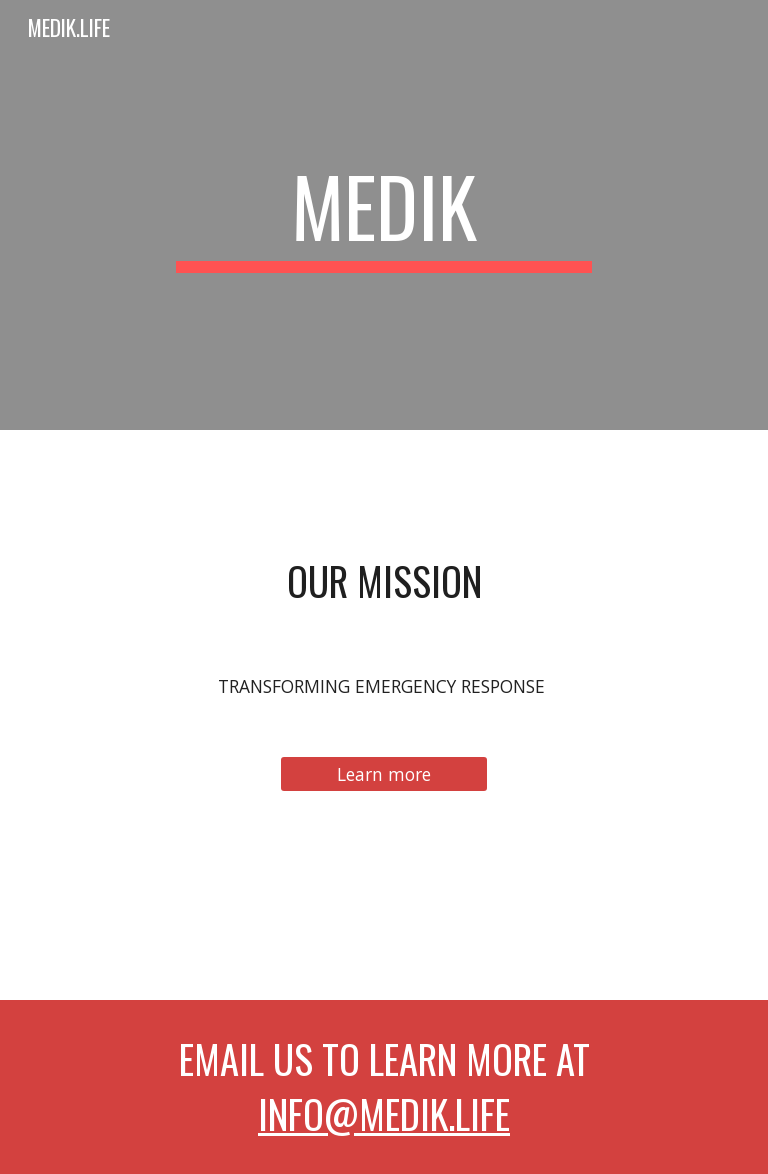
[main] (383, 215)
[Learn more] (383, 774)
